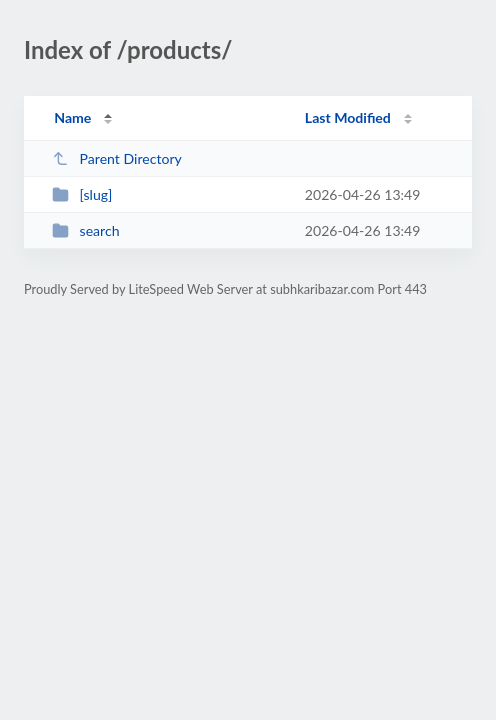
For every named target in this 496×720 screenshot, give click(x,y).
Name (72, 117)
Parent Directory (117, 158)
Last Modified (348, 117)
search (85, 230)
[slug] (82, 194)
